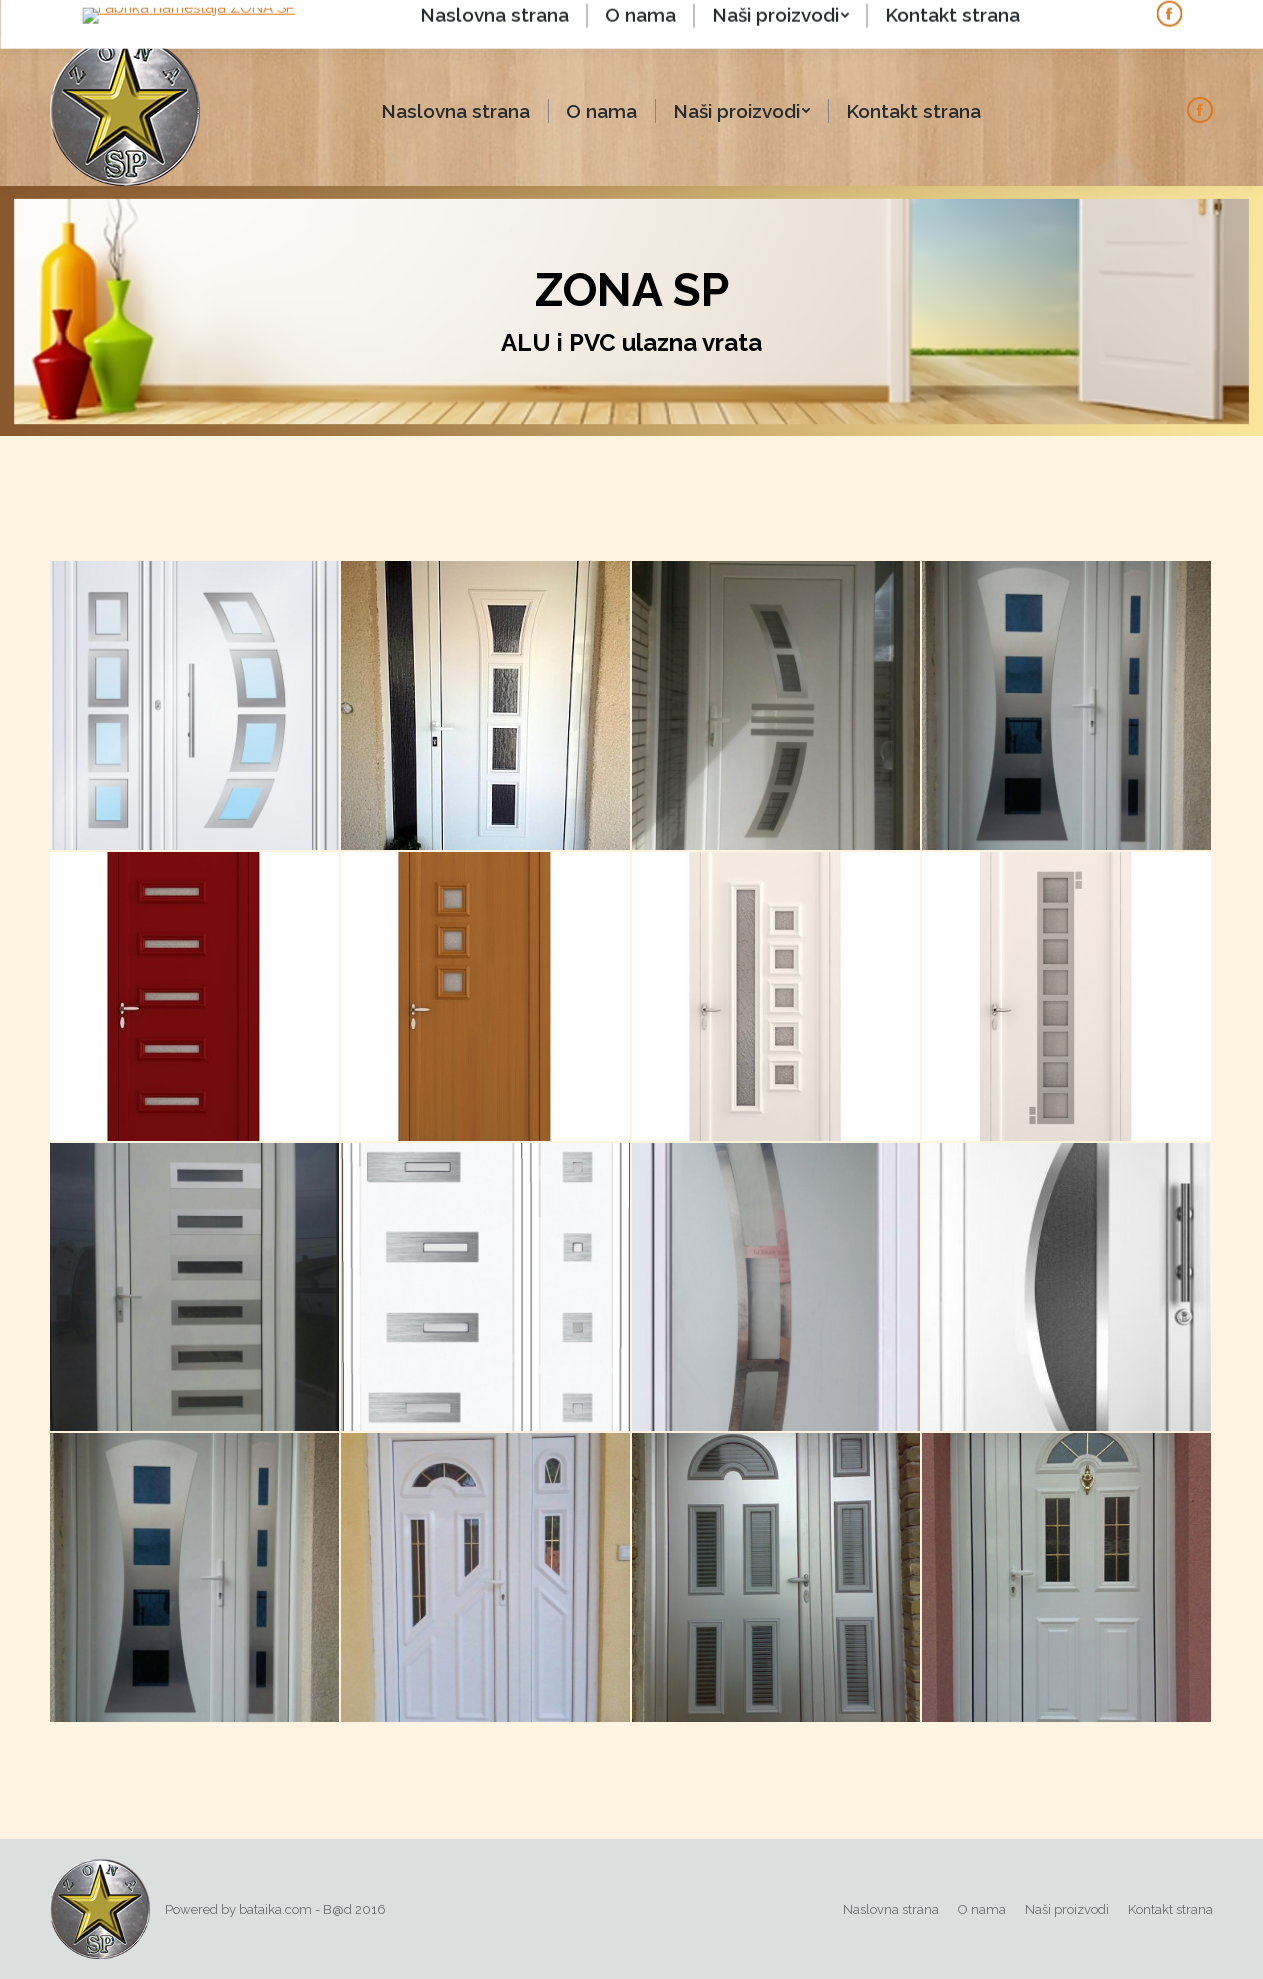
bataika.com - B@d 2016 (312, 1909)
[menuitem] (455, 111)
